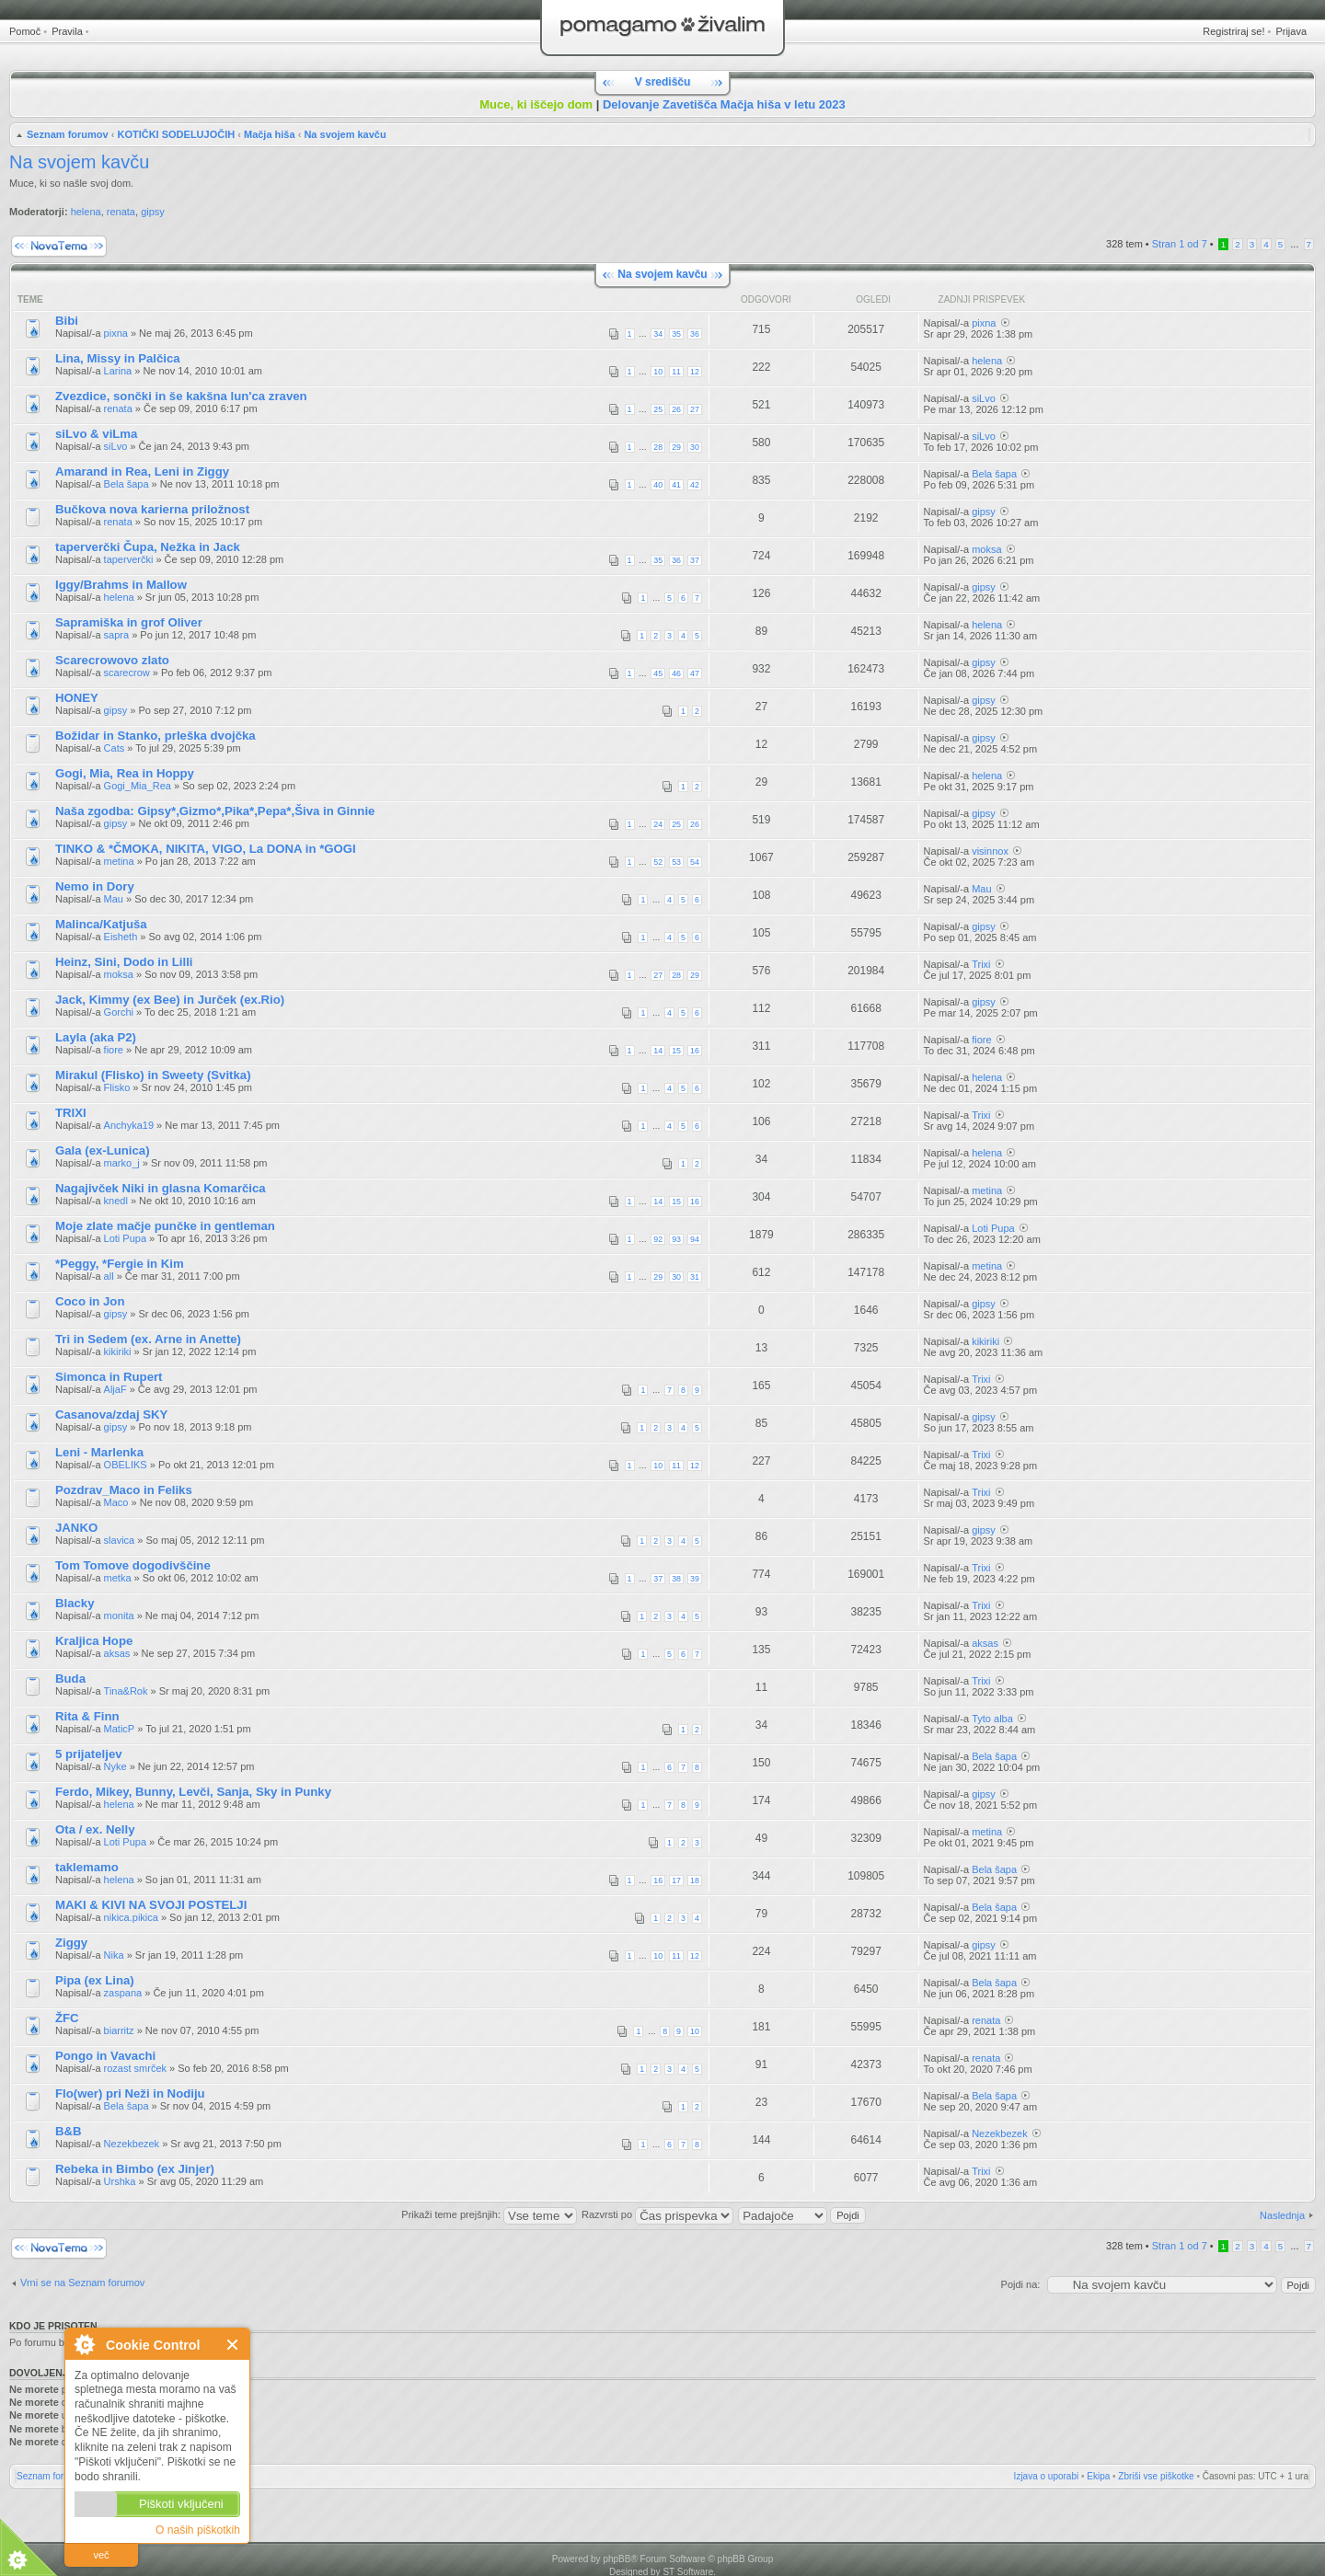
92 (657, 1239)
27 (694, 409)
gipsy (153, 211)
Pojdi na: (1021, 2284)
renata (121, 211)
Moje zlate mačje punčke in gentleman (165, 1226)
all (109, 1276)
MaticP (119, 1728)
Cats (114, 747)
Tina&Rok (126, 1690)
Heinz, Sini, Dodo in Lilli (123, 962)
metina (119, 861)
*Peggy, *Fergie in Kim (119, 1264)
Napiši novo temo (59, 246)
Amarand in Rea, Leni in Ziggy (142, 471)
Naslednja (1282, 2215)
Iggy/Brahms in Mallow (121, 585)
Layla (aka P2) (95, 1037)
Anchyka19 (129, 1125)
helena (86, 211)
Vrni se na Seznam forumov (82, 2282)
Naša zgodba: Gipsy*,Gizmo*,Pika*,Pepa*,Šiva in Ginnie (214, 811)
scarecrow (127, 672)
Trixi (981, 964)
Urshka (120, 2181)
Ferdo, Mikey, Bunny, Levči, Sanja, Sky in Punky (193, 1792)
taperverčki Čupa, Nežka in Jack (147, 547)
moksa (986, 549)
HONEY (76, 698)
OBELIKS (125, 1464)
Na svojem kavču (345, 134)
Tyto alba (992, 1718)
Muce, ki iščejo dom (536, 104)
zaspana (123, 1992)
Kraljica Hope (93, 1641)
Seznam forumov (68, 134)
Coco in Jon (89, 1301)
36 (694, 334)
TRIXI (70, 1113)
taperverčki (129, 559)
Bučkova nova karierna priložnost (152, 509)
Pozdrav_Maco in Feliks (123, 1490)
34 (657, 334)
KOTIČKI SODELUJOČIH (176, 134)
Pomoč (24, 31)
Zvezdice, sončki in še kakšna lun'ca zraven (181, 396)
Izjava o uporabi (1046, 2476)
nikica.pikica (131, 1917)
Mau (113, 898)
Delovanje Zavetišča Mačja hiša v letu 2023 (724, 104)
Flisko (117, 1087)
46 (676, 673)
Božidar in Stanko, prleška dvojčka (155, 735)
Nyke (115, 1766)
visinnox (990, 851)
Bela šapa (126, 483)
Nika (114, 1955)
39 (694, 1578)
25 (657, 409)
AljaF (115, 1389)
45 (657, 673)
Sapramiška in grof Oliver (128, 622)
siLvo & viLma (96, 434)
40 (657, 484)
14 (657, 1050)
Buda (70, 1678)
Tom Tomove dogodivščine (133, 1565)
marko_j (122, 1162)
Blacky (75, 1603)
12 (694, 371)
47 (694, 673)
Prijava (1291, 31)
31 (694, 1277)
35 (676, 334)
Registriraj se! (1233, 31)
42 (694, 484)
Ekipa (1098, 2476)
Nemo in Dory (94, 886)
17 (676, 1880)
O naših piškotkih (198, 2530)
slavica (119, 1540)
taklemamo (87, 1867)
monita (119, 1615)
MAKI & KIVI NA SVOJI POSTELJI (151, 1905)
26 (676, 409)
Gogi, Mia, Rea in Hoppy (124, 773)
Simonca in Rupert (109, 1377)
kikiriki (118, 1351)
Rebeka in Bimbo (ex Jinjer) (134, 2169)
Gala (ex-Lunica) (102, 1150)
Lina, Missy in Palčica (117, 358)
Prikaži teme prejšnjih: (489, 2214)
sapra (117, 634)
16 (694, 1050)
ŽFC (67, 2018)
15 (676, 1050)
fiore (113, 1049)
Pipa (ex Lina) (94, 1980)
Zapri (233, 2345)
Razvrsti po (657, 2214)
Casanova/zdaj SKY (111, 1414)
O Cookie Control (83, 2344)
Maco (116, 1502)
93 (676, 1239)
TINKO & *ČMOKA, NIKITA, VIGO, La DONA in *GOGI (205, 849)
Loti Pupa (125, 1238)
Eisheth (121, 936)
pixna (116, 333)
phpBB (616, 2559)
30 (694, 447)
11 (676, 371)
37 (694, 560)
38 (676, 1578)
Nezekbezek (132, 2143)
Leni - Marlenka (99, 1452)
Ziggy (71, 1942)
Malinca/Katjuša (101, 924)
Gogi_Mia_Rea (137, 785)
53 (676, 862)
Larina (118, 370)
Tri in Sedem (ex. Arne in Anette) (148, 1339)
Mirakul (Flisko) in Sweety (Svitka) (153, 1075)
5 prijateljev (88, 1754)
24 (657, 824)
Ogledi (873, 299)
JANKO (76, 1528)
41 (676, 484)
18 (694, 1880)
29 (676, 447)
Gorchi (118, 1012)
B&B (68, 2131)
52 (657, 862)
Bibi (66, 321)
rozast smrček (135, 2068)
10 (657, 371)
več (101, 2554)
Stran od (1179, 243)
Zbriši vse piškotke (1155, 2476)
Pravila (67, 31)
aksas (117, 1653)
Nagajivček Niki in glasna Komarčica (160, 1188)
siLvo (984, 398)
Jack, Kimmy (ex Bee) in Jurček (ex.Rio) (169, 999)
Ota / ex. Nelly (95, 1829)
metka (118, 1577)
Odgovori (766, 299)
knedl (116, 1200)
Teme (30, 299)
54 (694, 862)
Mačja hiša (269, 134)
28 (657, 447)
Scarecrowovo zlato (112, 660)
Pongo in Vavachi (105, 2056)
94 (694, 1239)
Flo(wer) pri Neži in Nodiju (130, 2093)
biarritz (119, 2030)
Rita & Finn (87, 1716)
